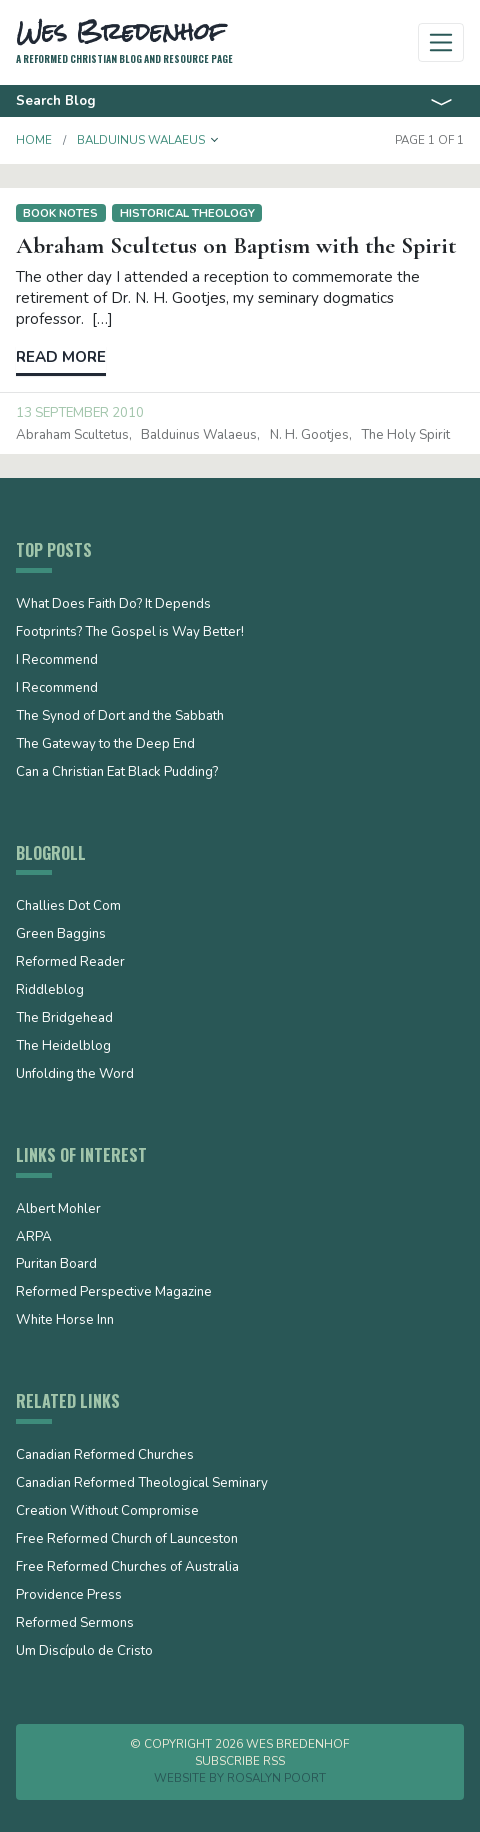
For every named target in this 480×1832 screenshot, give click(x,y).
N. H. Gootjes (309, 435)
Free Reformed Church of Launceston (127, 1540)
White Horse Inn (65, 1321)
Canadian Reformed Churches (105, 1456)
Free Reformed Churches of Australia (127, 1568)
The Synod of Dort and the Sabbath (120, 717)
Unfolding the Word (75, 1075)
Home (34, 140)
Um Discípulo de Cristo (84, 1652)
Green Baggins (61, 935)
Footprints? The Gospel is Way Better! (130, 633)
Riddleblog (50, 991)
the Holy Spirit (405, 435)
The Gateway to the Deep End (105, 745)
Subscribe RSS (240, 1761)
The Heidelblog (63, 1047)
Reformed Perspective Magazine (114, 1293)
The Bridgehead (64, 1019)
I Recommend (57, 661)
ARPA (34, 1238)
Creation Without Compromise (107, 1512)
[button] (215, 140)
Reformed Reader (70, 963)
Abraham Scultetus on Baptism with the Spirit (236, 245)
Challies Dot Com (68, 907)
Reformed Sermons (75, 1624)
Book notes (60, 213)
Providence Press (69, 1596)
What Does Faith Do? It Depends (113, 605)
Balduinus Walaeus (199, 435)
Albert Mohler (58, 1210)
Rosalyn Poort (276, 1778)
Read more (61, 357)
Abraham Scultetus (72, 435)
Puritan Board (56, 1265)
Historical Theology (187, 213)
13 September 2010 (80, 413)
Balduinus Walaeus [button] (141, 140)
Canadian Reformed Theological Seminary (142, 1484)
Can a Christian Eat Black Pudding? (117, 773)
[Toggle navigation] (441, 42)
